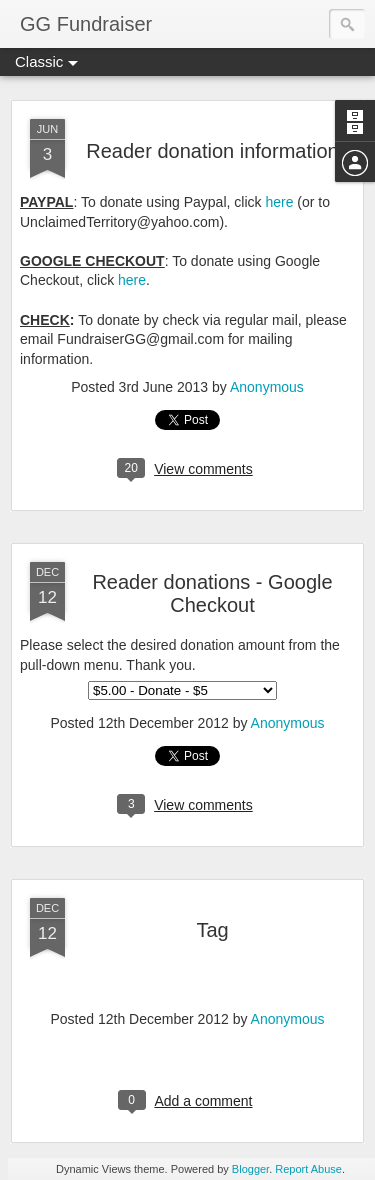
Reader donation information (212, 151)
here (279, 202)
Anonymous (267, 387)
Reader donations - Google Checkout (212, 593)
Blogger (250, 1169)
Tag (212, 930)
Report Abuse (308, 1169)
